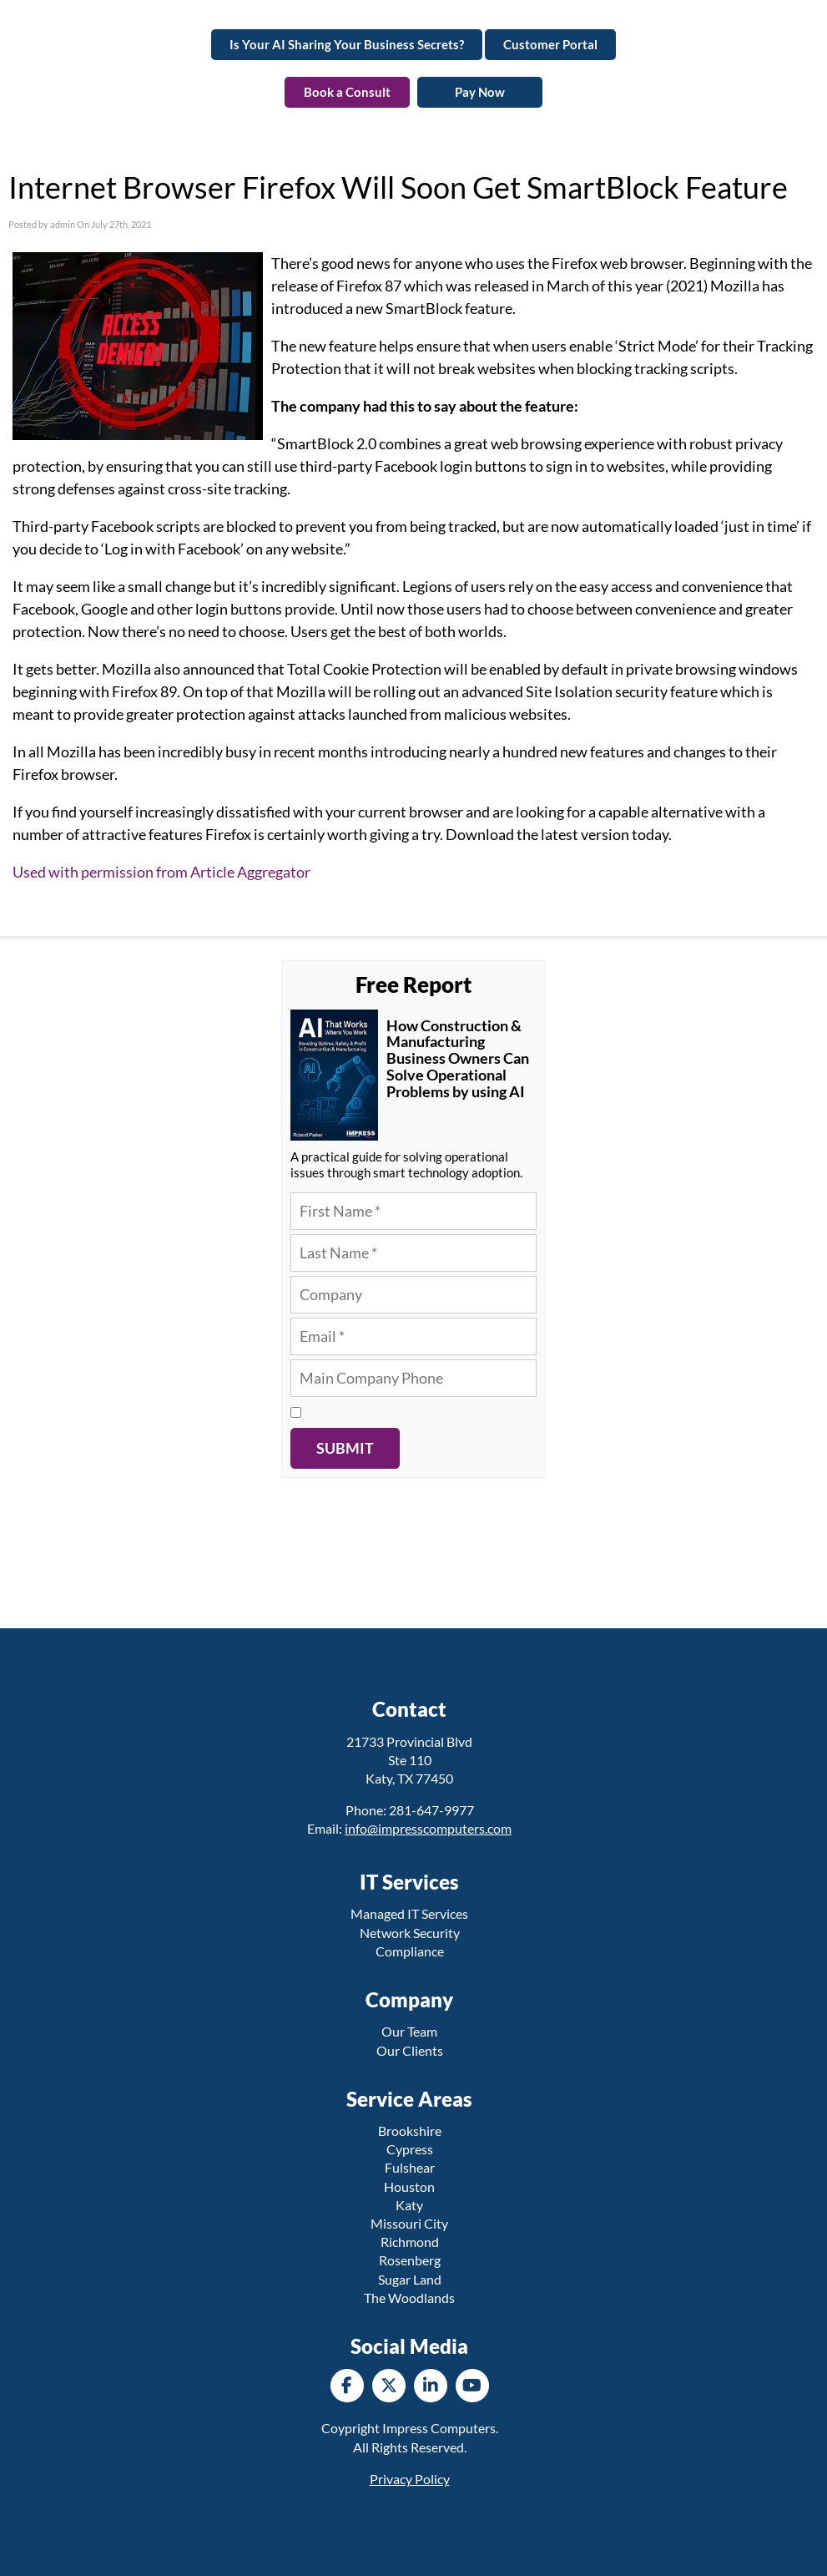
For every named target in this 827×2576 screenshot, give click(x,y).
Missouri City (409, 2223)
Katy (409, 2205)
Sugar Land (409, 2279)
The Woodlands (409, 2297)
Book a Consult (347, 91)
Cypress (409, 2149)
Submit (345, 1448)
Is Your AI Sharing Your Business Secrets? (346, 44)
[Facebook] (347, 2385)
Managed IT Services (409, 1913)
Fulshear (410, 2167)
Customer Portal (550, 44)
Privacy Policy (410, 2479)
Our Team (409, 2031)
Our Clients (409, 2050)
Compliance (410, 1951)
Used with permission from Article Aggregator (161, 872)
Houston (409, 2186)
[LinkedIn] (430, 2385)
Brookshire (409, 2130)
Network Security (410, 1933)
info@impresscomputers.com (428, 1828)
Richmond (410, 2242)
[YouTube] (472, 2385)
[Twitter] (389, 2385)
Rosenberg (410, 2260)
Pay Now (480, 91)
